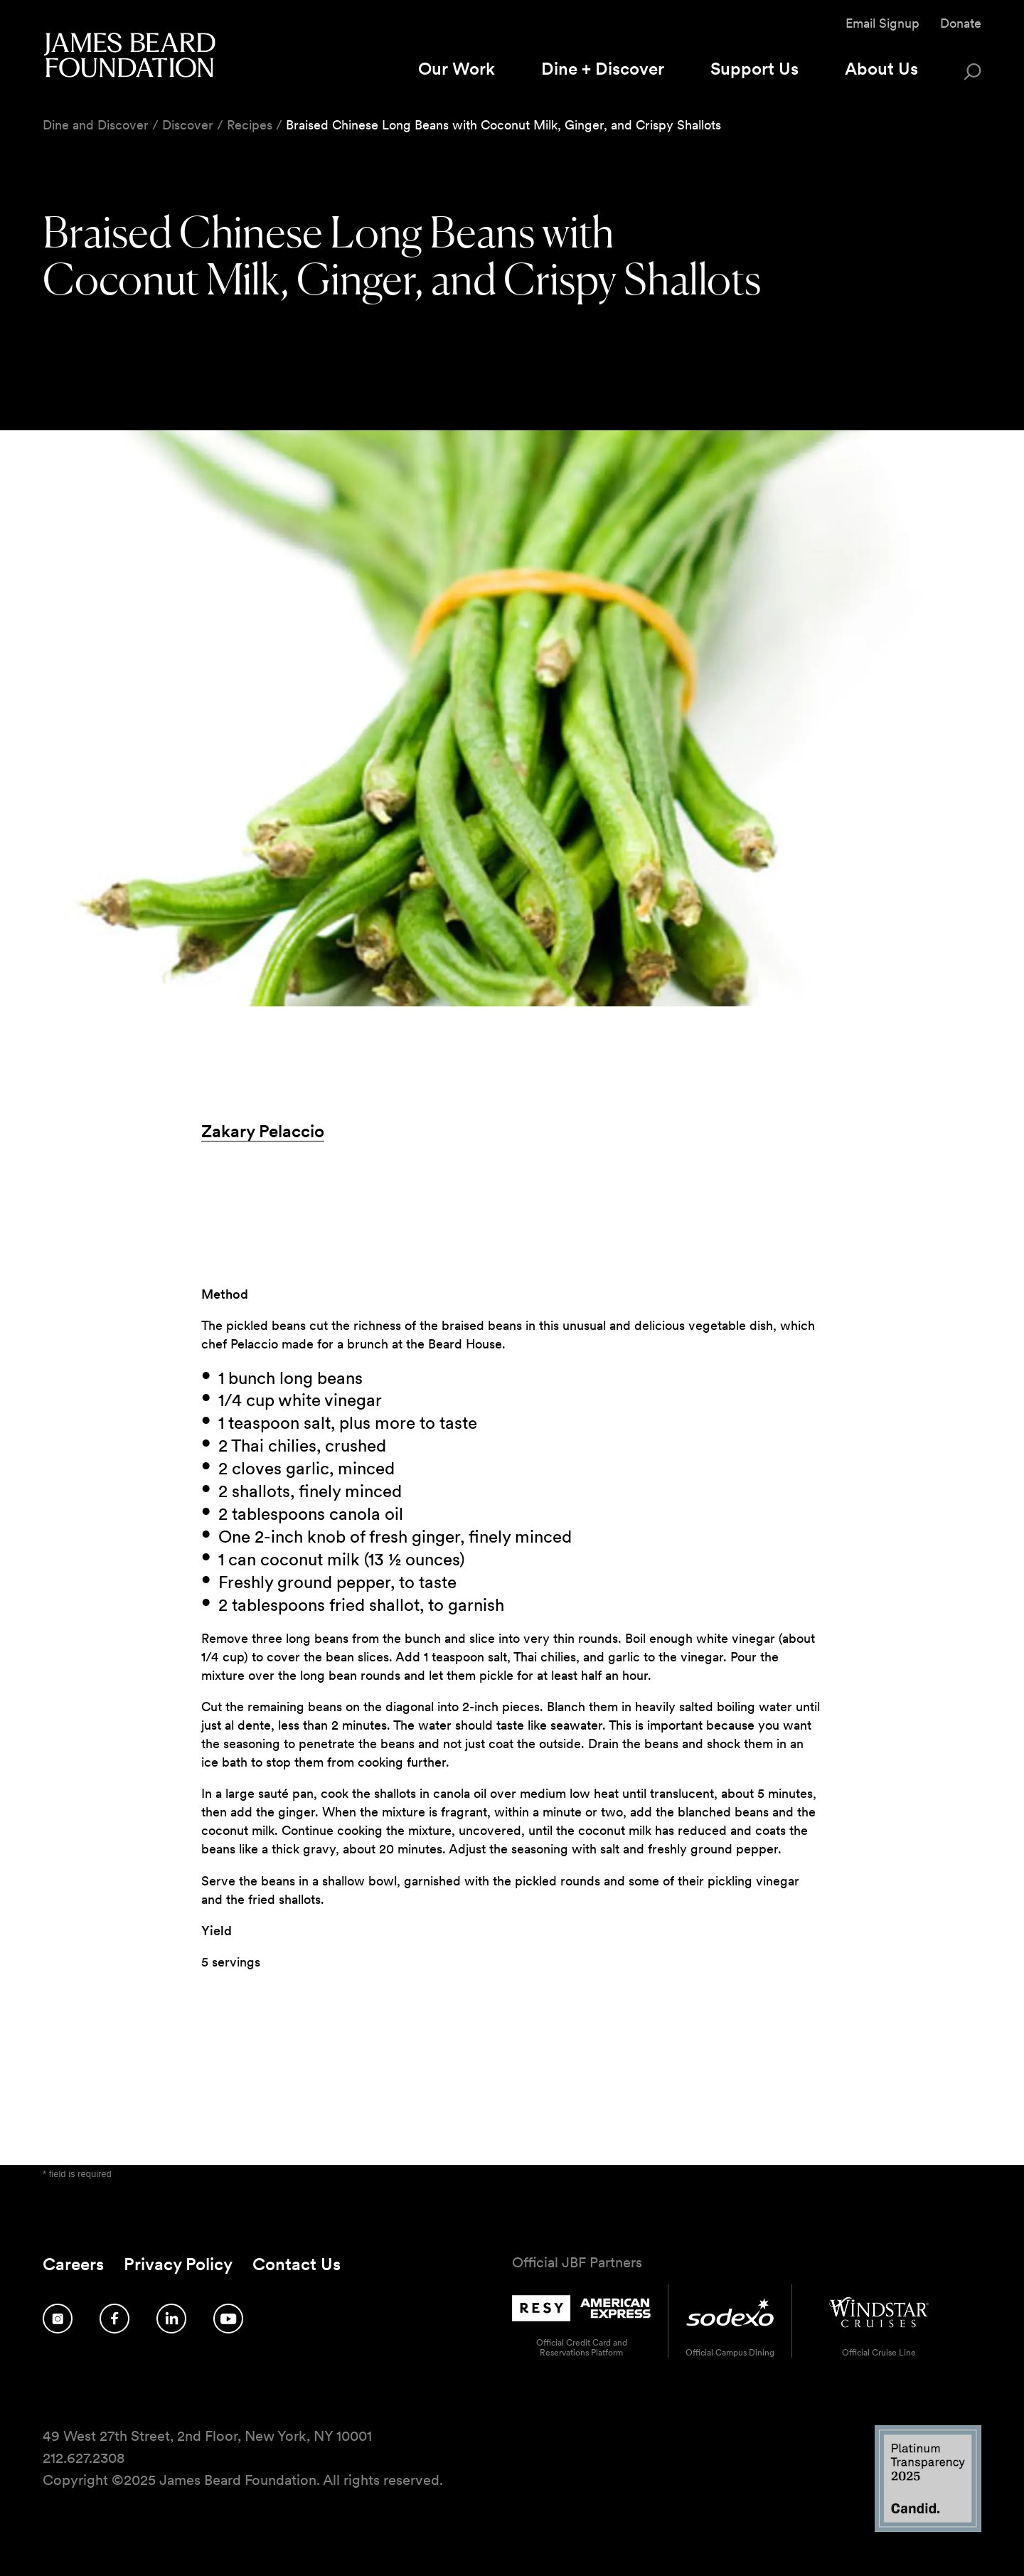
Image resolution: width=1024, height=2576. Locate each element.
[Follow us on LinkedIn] (171, 2318)
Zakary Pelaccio (262, 1131)
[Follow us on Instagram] (57, 2318)
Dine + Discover (602, 68)
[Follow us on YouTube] (228, 2318)
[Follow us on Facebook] (114, 2318)
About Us (881, 68)
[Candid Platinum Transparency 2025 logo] (928, 2528)
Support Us (754, 68)
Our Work (456, 68)
